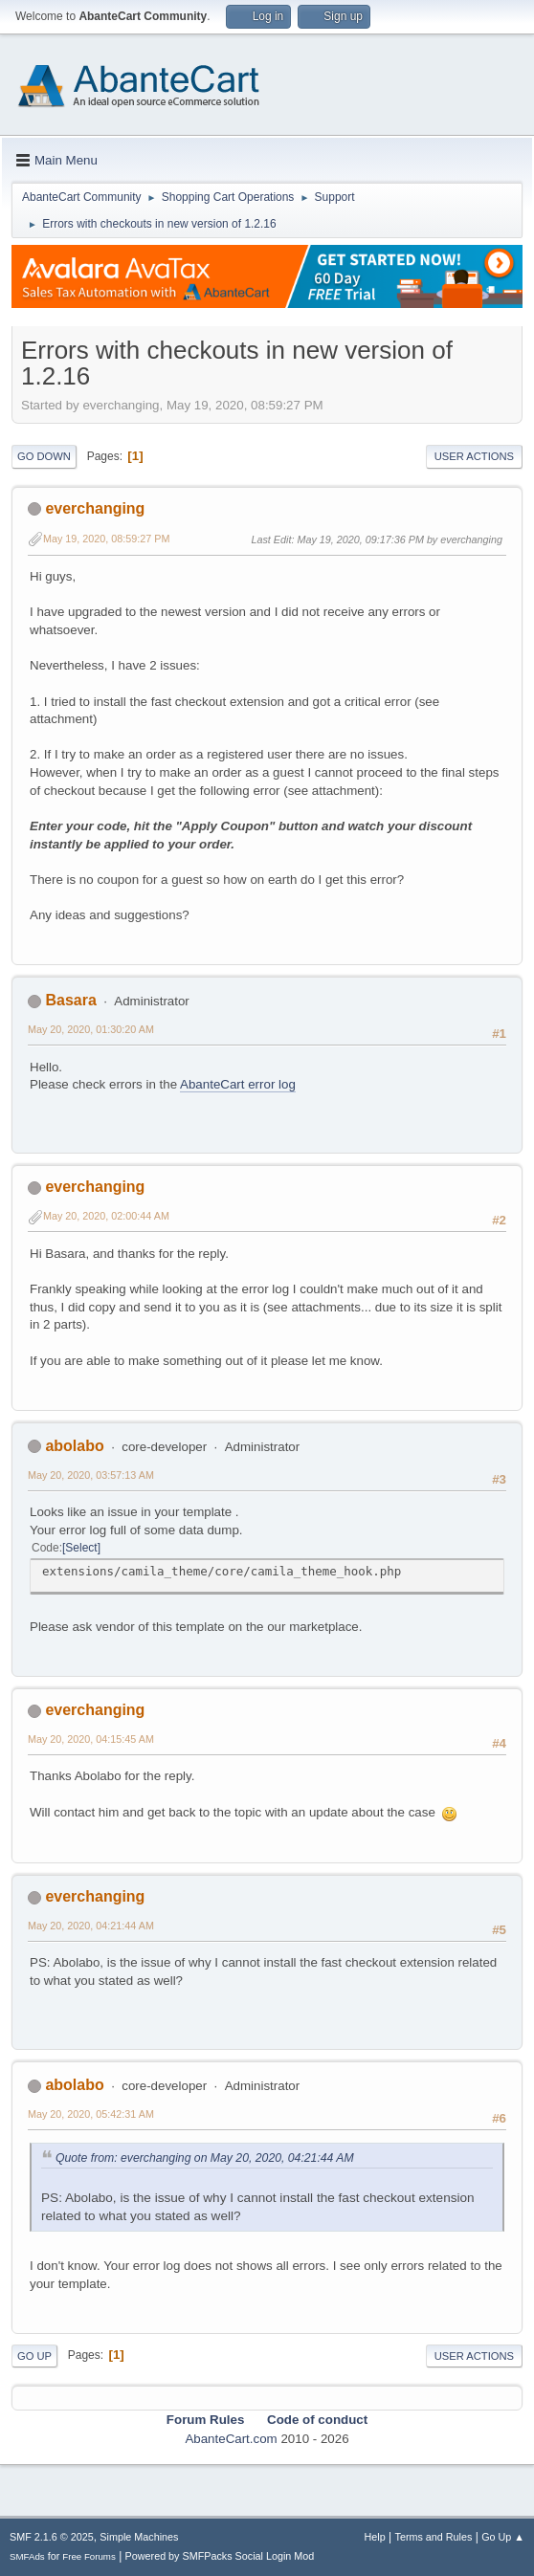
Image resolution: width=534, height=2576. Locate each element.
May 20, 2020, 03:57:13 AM (91, 1475)
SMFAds (27, 2556)
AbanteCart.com (231, 2439)
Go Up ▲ (502, 2537)
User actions (474, 456)
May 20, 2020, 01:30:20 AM (91, 1029)
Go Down (44, 456)
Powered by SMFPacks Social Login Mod (220, 2556)
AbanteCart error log (238, 1084)
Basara (70, 1000)
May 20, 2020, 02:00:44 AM (106, 1216)
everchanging (95, 508)
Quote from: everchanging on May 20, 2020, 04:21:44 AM (205, 2158)
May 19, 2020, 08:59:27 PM (106, 538)
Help (375, 2537)
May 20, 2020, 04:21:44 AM (91, 1925)
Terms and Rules (434, 2537)
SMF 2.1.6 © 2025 (52, 2537)
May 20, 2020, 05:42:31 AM (91, 2114)
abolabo (74, 1446)
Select (81, 1547)
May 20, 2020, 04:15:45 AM (91, 1739)
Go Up (34, 2356)
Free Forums (89, 2556)
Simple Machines (139, 2537)
